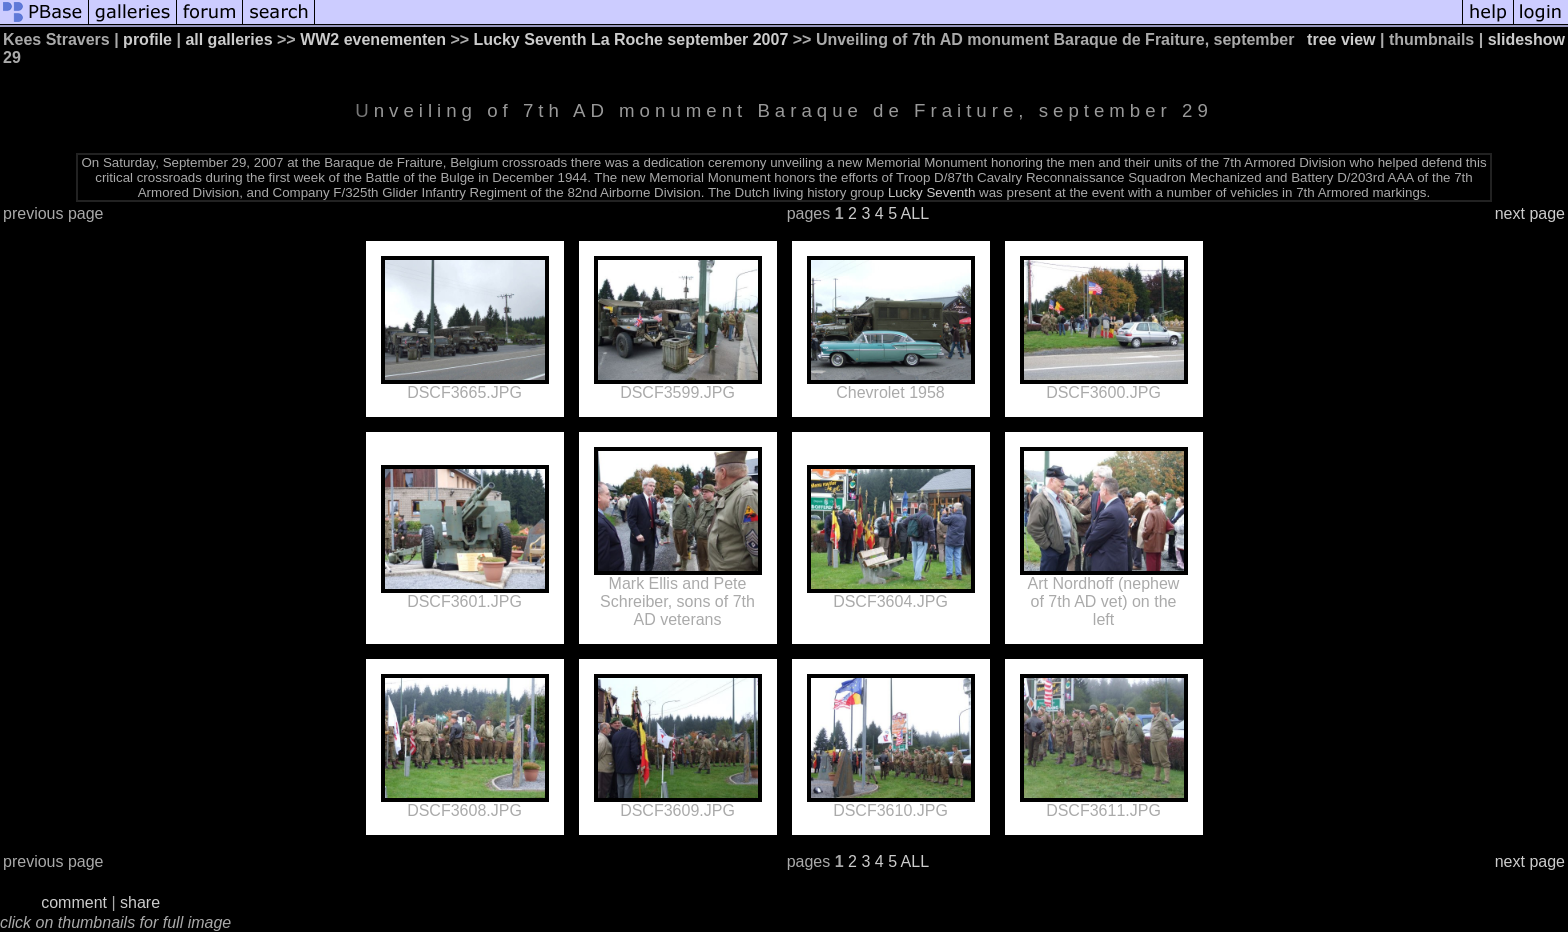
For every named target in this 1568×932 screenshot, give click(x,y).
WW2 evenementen (373, 39)
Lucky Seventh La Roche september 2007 (631, 39)
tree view (1341, 39)
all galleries (228, 39)
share (140, 902)
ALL (915, 213)
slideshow (1526, 39)
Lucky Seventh (931, 192)
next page (1530, 213)
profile (147, 39)
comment (74, 902)
